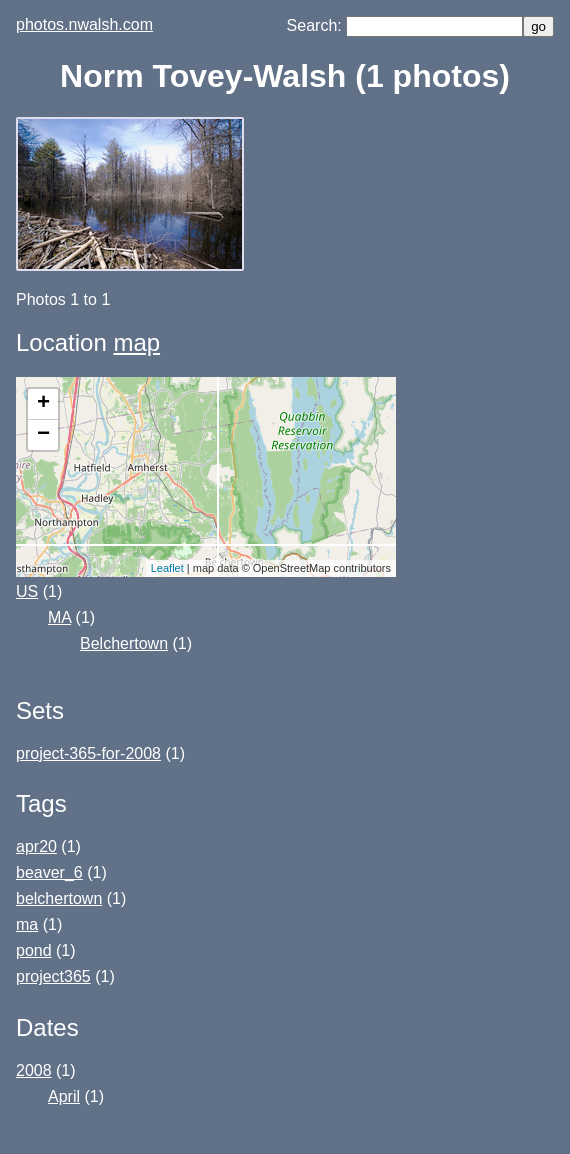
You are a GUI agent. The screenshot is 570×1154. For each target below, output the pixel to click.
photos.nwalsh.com (84, 24)
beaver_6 (49, 872)
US (27, 591)
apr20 (36, 846)
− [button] (43, 435)
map (136, 342)
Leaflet (167, 568)
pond (34, 950)
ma (27, 924)
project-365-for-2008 (88, 753)
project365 (53, 976)
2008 (34, 1070)
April (64, 1096)
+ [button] (43, 404)
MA (59, 617)
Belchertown (124, 643)
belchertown (59, 898)
